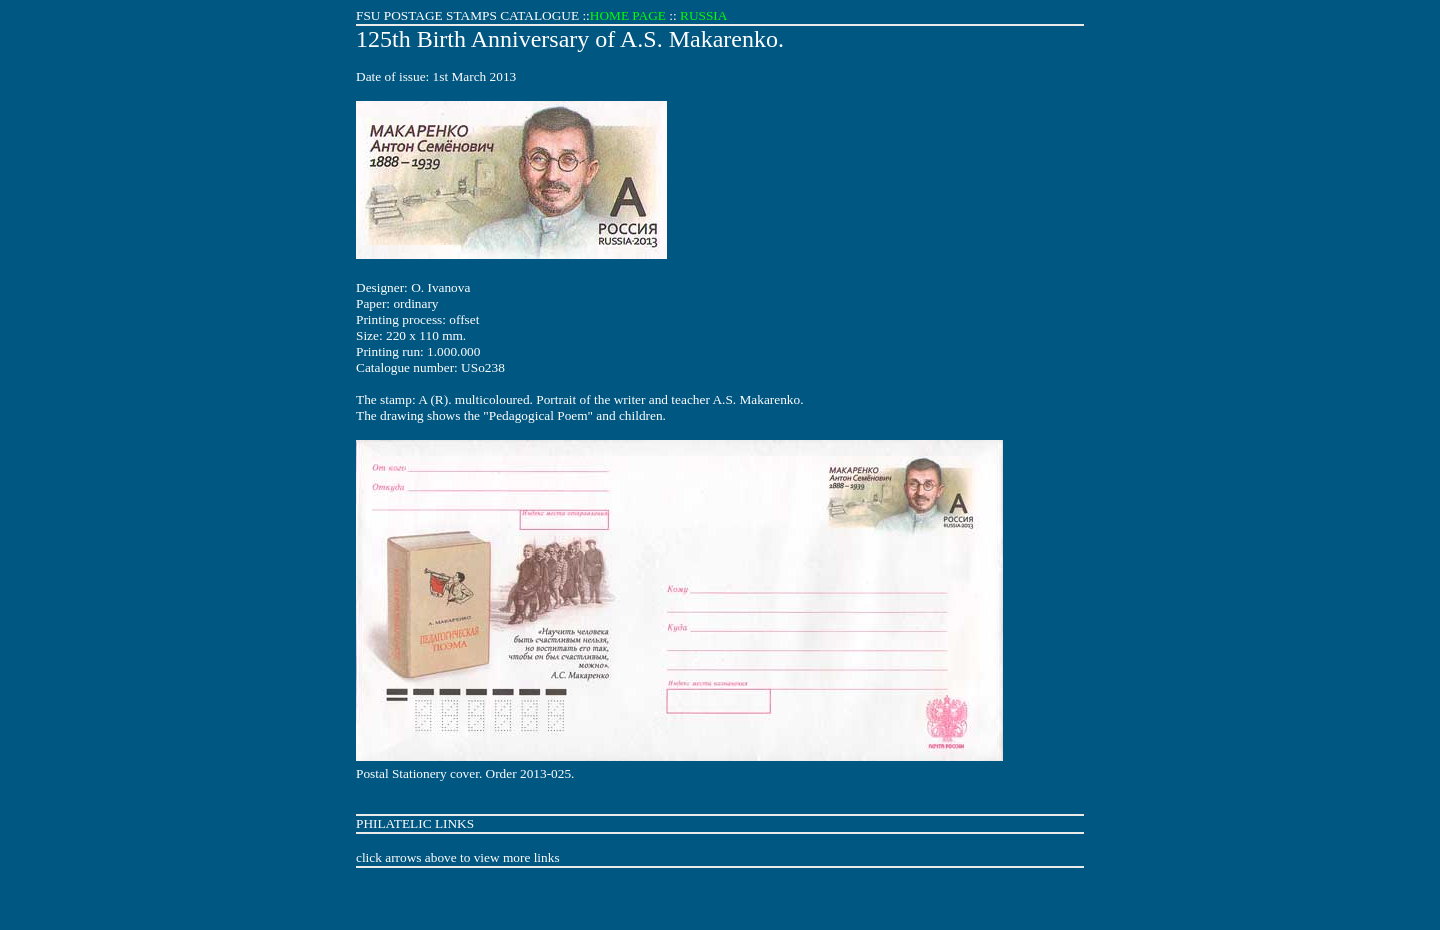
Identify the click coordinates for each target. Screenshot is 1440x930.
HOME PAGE (628, 15)
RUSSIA (703, 15)
